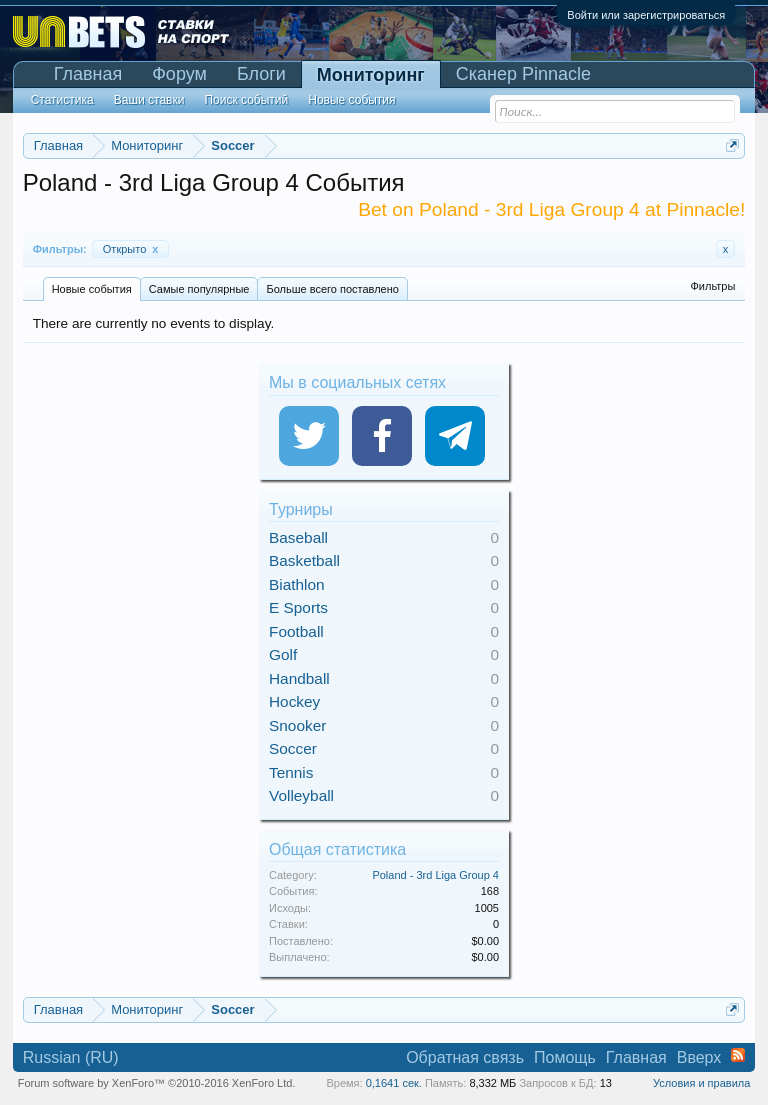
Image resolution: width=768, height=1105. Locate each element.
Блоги (261, 74)
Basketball (304, 560)
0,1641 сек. (394, 1083)
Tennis (291, 772)
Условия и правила (701, 1083)
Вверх (699, 1057)
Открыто (131, 249)
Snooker (297, 725)
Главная (88, 74)
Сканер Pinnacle (523, 74)
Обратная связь (465, 1057)
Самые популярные (199, 289)
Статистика (62, 100)
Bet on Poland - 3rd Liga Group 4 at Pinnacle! (551, 209)
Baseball (298, 537)
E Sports (298, 607)
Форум (179, 74)
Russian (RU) (71, 1057)
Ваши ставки (149, 100)
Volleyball (301, 795)
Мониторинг (371, 75)
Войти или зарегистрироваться (646, 15)
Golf (283, 654)
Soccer (293, 748)
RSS (738, 1055)
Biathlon (297, 584)
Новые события (92, 289)
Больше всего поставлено (332, 289)
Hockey (294, 701)
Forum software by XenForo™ (157, 1083)
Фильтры (712, 286)
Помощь (565, 1057)
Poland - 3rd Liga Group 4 (435, 875)
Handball (299, 678)
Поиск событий (246, 100)
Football (296, 631)
